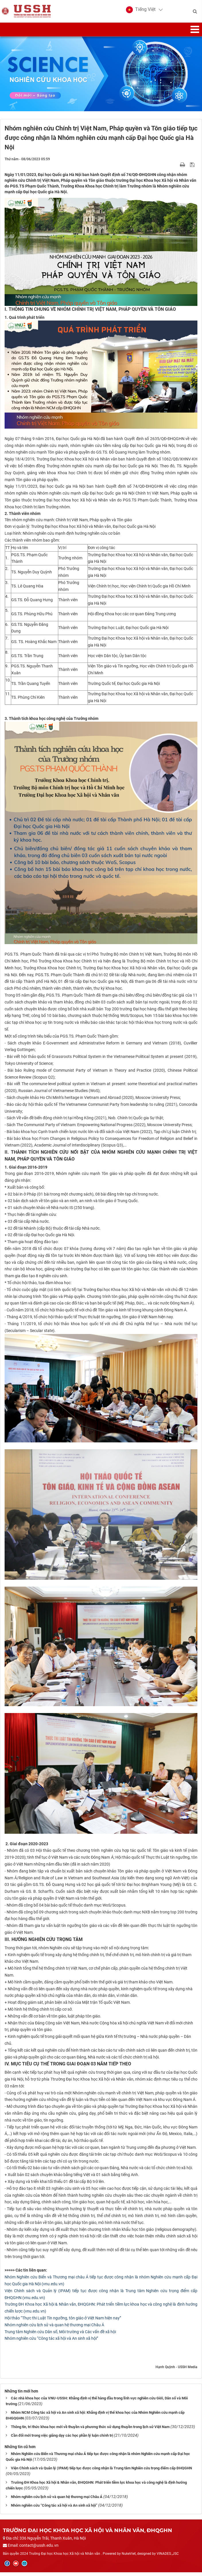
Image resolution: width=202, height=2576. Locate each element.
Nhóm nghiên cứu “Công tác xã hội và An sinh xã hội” (51, 2342)
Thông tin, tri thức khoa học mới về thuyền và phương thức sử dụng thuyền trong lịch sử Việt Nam (90, 2430)
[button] (141, 11)
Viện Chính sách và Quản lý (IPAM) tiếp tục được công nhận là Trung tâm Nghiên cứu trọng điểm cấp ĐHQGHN (101, 2471)
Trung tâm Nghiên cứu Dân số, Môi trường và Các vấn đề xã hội (60, 2335)
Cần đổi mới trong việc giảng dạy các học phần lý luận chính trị (62, 2439)
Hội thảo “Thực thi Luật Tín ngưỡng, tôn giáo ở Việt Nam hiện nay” (63, 2321)
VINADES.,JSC (168, 2557)
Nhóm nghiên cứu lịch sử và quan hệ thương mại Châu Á (54, 2328)
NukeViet (129, 2557)
